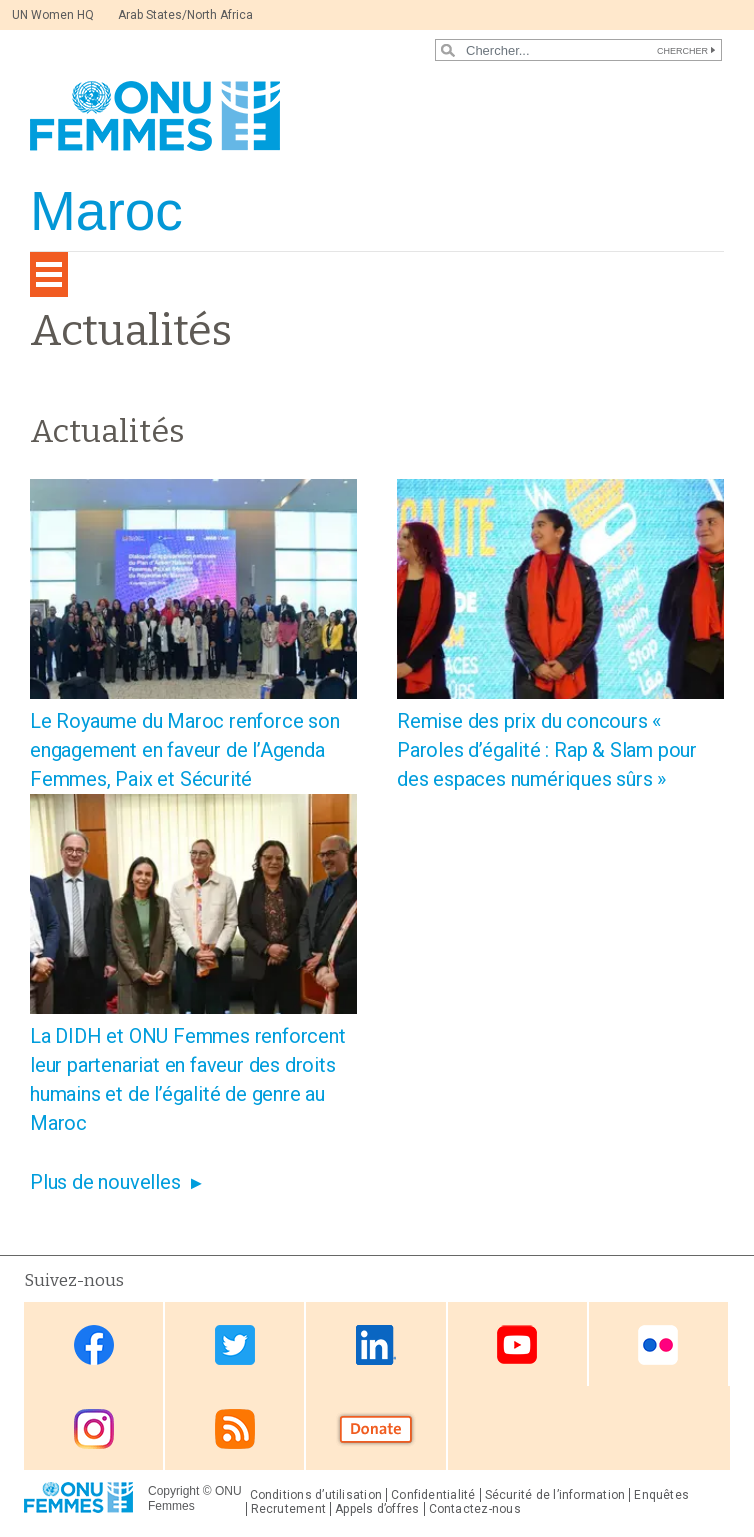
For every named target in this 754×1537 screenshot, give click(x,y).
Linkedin (376, 1345)
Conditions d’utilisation (316, 1495)
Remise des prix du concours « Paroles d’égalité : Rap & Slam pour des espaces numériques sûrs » (547, 750)
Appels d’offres (377, 1509)
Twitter (235, 1345)
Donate (376, 1429)
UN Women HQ (53, 15)
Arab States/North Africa (185, 15)
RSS (235, 1429)
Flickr (658, 1345)
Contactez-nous (475, 1509)
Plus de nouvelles (105, 1182)
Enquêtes (661, 1495)
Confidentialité (433, 1495)
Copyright (173, 1491)
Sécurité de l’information (555, 1495)
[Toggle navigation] (49, 274)
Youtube (517, 1345)
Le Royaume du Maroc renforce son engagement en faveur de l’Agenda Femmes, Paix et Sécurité (185, 750)
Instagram (94, 1429)
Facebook (94, 1345)
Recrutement (289, 1509)
